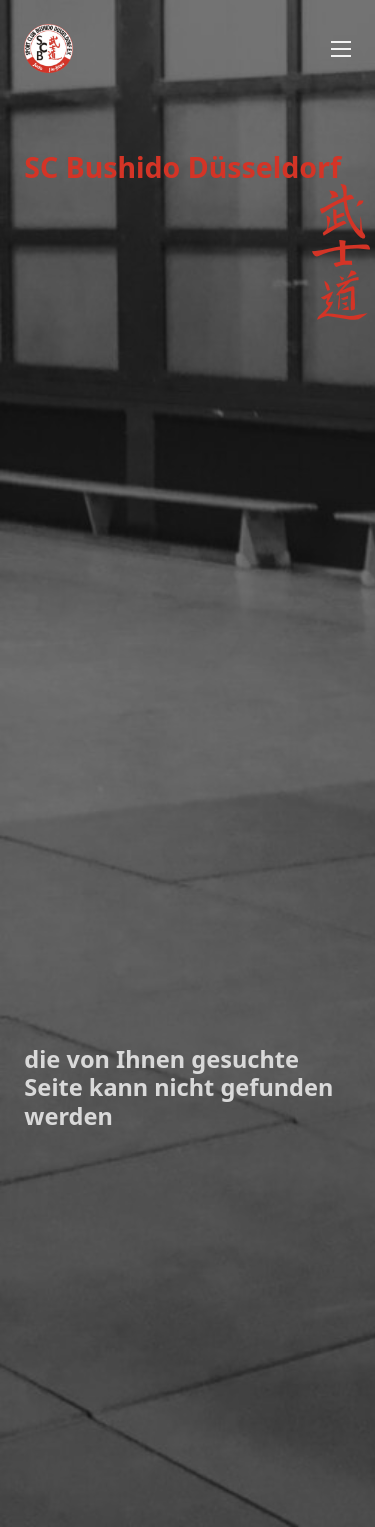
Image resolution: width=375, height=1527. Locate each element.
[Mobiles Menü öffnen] (341, 49)
